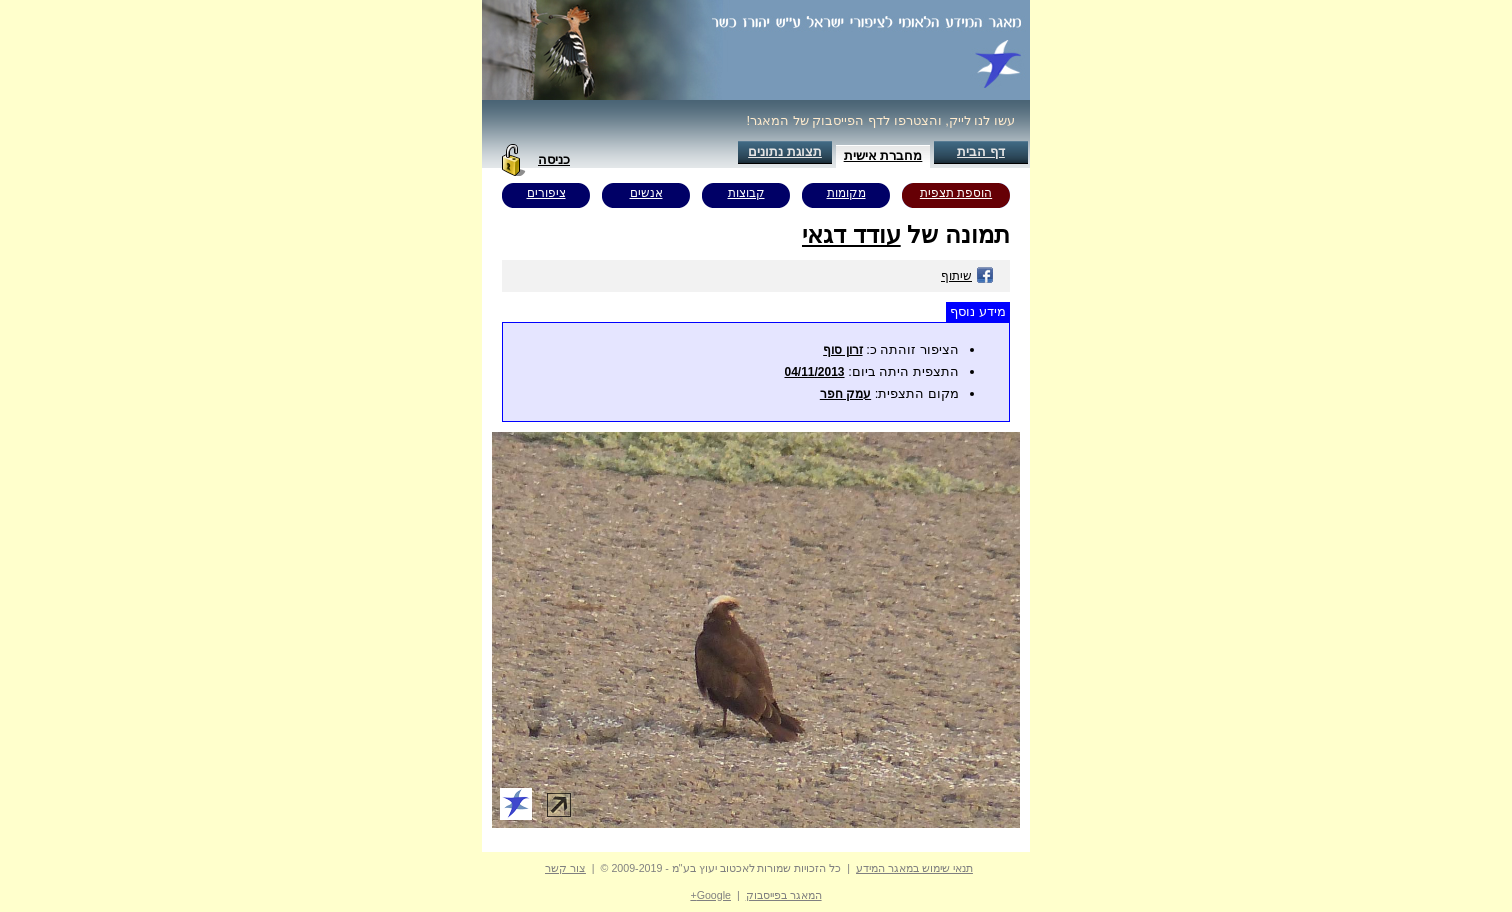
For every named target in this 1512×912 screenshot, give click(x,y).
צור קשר (565, 868)
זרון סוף (842, 350)
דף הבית (981, 151)
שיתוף (967, 276)
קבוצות (746, 193)
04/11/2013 (814, 372)
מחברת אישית (883, 155)
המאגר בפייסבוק (784, 895)
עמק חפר (845, 394)
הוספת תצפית (956, 193)
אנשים (646, 193)
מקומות (846, 193)
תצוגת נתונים (785, 151)
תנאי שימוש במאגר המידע (914, 868)
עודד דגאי (851, 234)
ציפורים (546, 193)
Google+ (710, 895)
